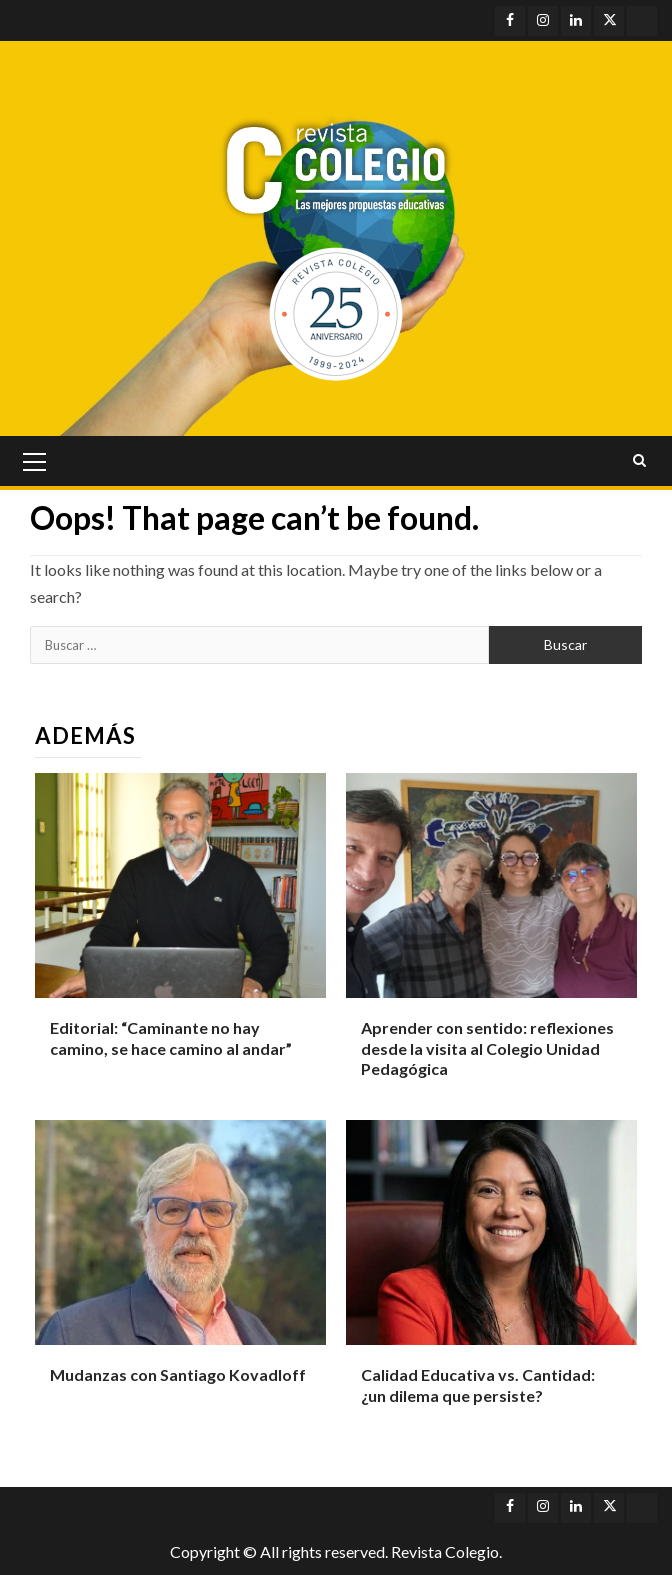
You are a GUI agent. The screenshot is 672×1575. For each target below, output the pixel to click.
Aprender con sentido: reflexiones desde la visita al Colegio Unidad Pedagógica (487, 1048)
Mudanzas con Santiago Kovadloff (178, 1374)
